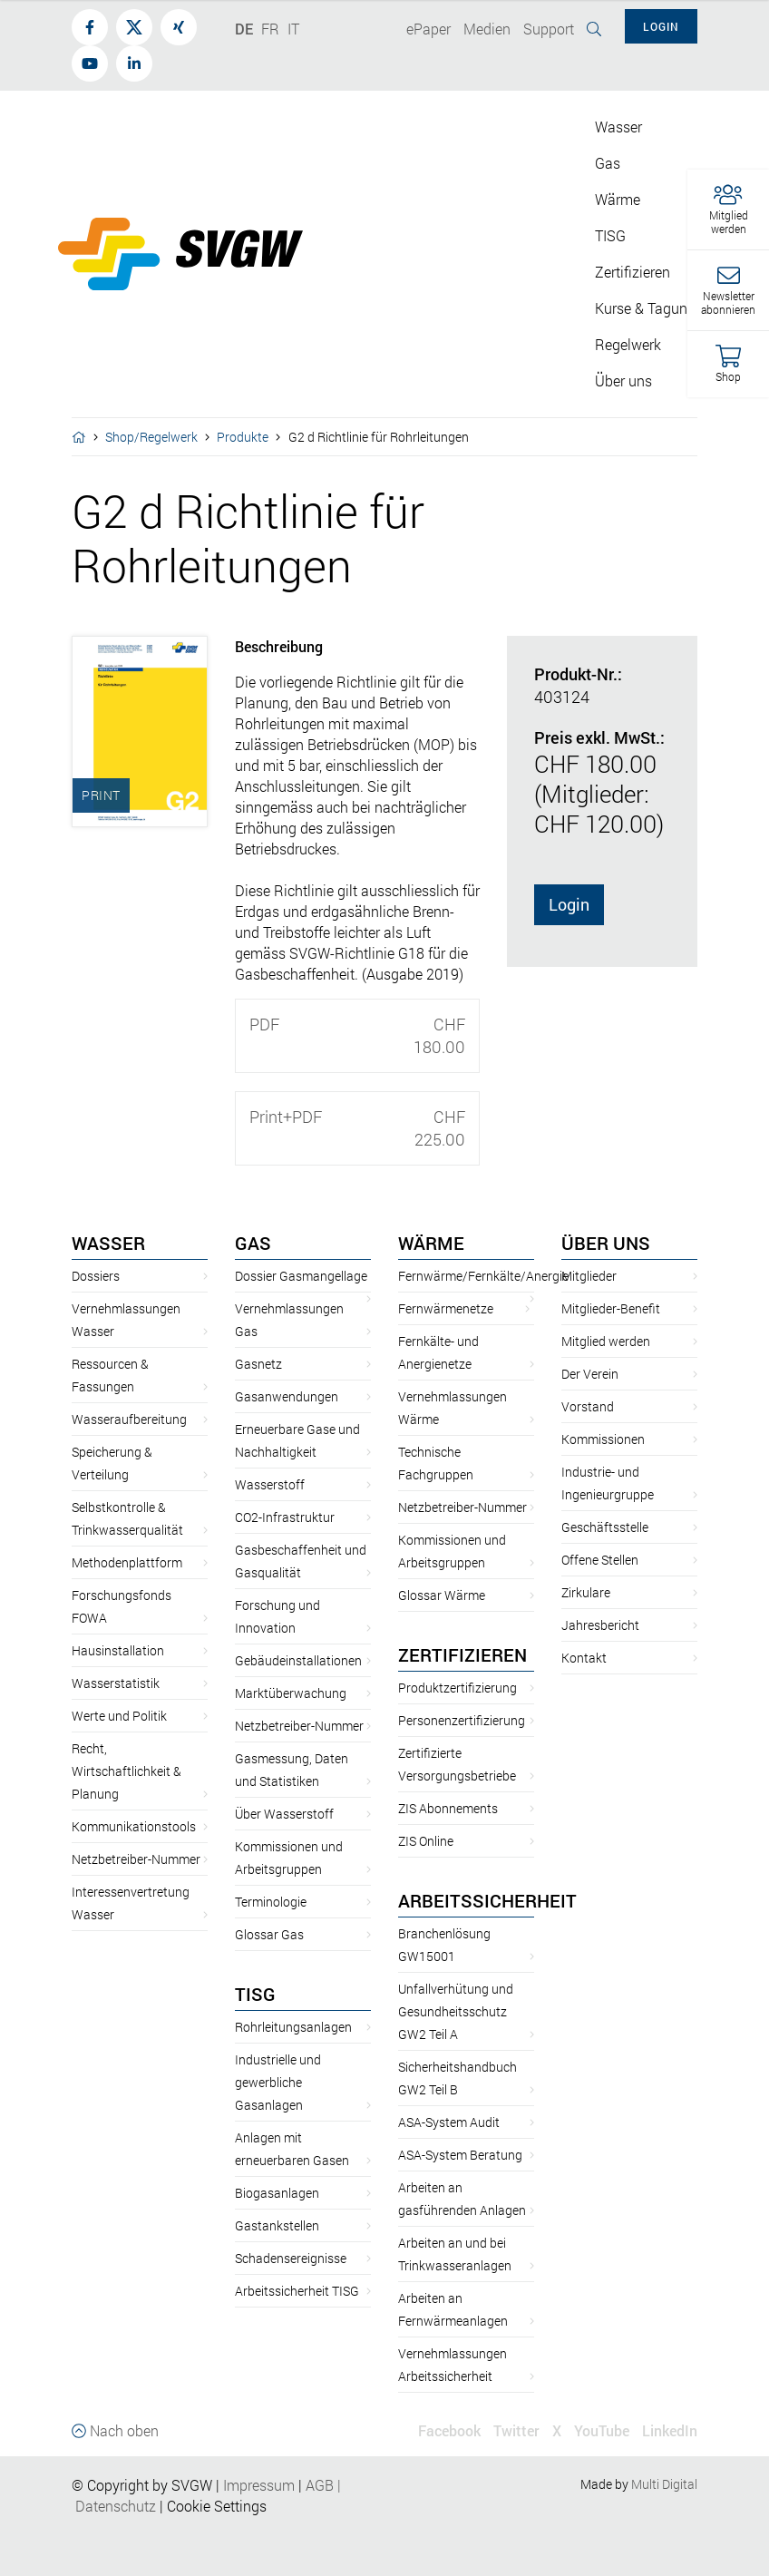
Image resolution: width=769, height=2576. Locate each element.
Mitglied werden (605, 1341)
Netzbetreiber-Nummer (136, 1859)
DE (244, 28)
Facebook (449, 2430)
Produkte (242, 436)
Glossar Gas (269, 1934)
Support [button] (548, 28)
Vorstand (587, 1406)
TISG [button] (610, 235)
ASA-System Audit (449, 2122)
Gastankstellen (277, 2225)
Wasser (108, 1242)
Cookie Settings (217, 2505)
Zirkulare (585, 1592)
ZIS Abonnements (448, 1808)
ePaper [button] (428, 28)
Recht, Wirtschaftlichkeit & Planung (126, 1771)
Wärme (431, 1242)
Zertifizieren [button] (632, 271)
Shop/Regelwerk (151, 436)
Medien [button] (487, 28)
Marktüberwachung (290, 1693)
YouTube (601, 2430)
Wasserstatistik (116, 1683)
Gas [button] (607, 162)
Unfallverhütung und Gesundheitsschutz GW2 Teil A (455, 2011)
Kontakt (584, 1657)
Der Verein (589, 1373)
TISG (255, 1993)
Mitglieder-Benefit (610, 1308)
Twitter (516, 2430)
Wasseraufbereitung (129, 1419)
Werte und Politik (119, 1715)
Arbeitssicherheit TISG (297, 2290)
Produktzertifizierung (457, 1687)
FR (270, 28)
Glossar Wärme (441, 1595)
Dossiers (96, 1275)
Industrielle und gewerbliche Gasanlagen (278, 2082)
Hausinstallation (118, 1650)
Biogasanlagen (277, 2192)
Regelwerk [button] (628, 344)
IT (293, 28)
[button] (728, 210)
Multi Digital (664, 2484)
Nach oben (115, 2430)
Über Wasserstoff (284, 1813)
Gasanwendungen (286, 1396)
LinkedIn (669, 2430)
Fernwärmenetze (445, 1308)
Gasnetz (258, 1363)
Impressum (259, 2484)
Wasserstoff (270, 1484)
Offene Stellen (599, 1559)
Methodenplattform (127, 1562)
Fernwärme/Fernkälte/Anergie (483, 1275)
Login (569, 904)
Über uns (605, 1242)
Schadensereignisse (290, 2258)
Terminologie (271, 1901)
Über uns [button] (623, 380)
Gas (253, 1242)
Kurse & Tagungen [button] (653, 307)
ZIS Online (425, 1840)
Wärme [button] (617, 199)
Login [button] (661, 26)
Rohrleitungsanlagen (293, 2026)
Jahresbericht (600, 1625)
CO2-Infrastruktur (285, 1517)
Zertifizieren (462, 1654)
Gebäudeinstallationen (298, 1660)
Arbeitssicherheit (487, 1900)
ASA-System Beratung (460, 2154)
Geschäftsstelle (604, 1527)
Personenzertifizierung (461, 1720)
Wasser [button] (618, 126)
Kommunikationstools (134, 1826)
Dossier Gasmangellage (301, 1275)
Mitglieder (589, 1275)
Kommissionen (603, 1439)
